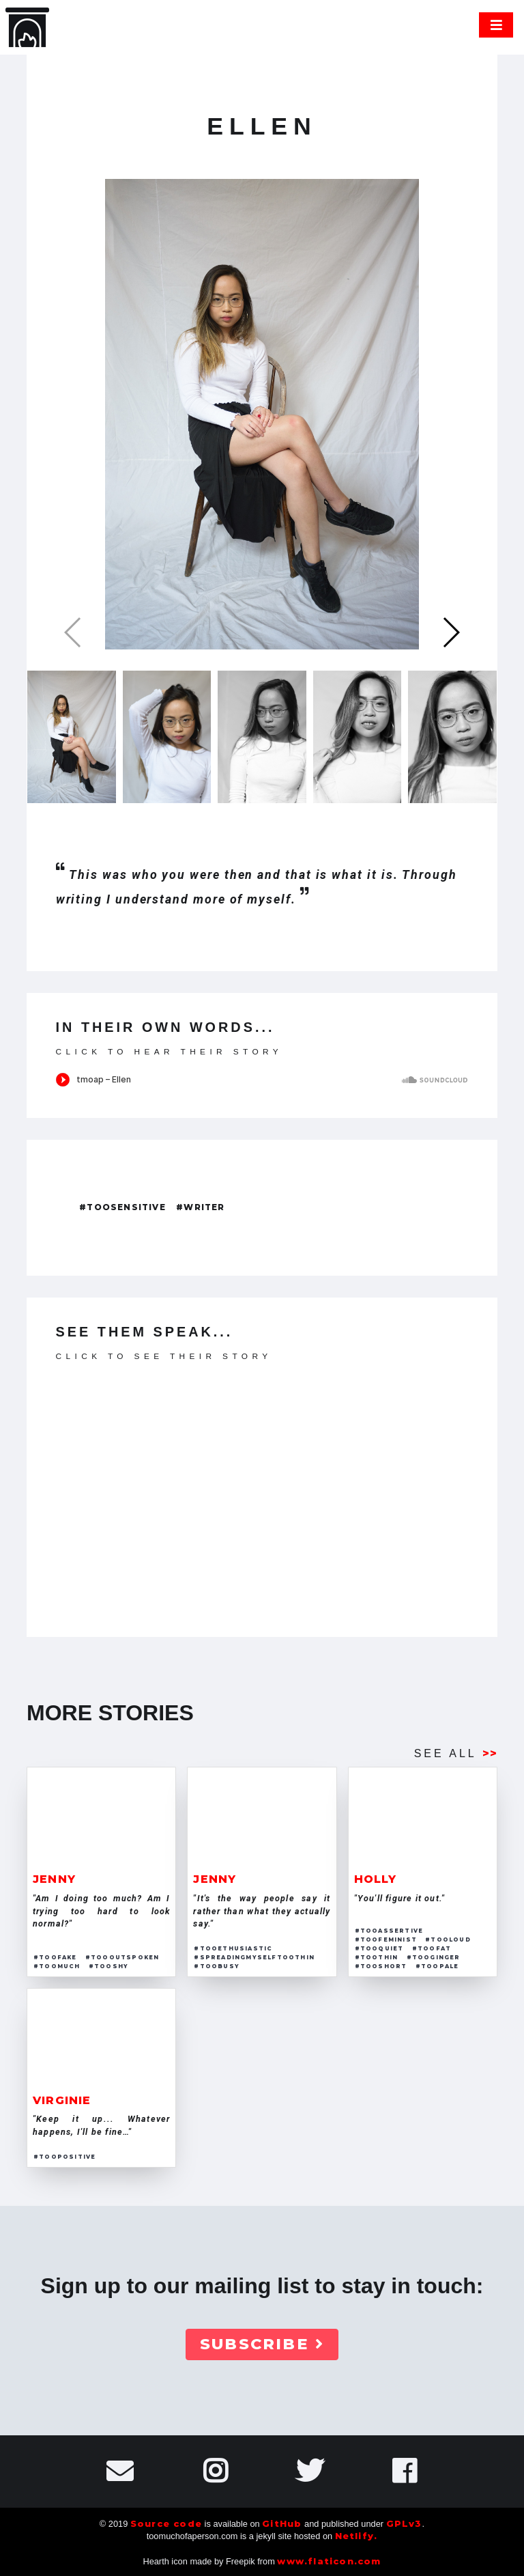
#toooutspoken (122, 1957)
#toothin (376, 1957)
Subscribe (262, 2343)
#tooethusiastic (233, 1948)
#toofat (431, 1948)
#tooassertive (389, 1930)
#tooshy (108, 1966)
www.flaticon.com (329, 2561)
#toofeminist (386, 1939)
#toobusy (216, 1966)
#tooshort (381, 1966)
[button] (450, 632)
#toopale (437, 1966)
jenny (54, 1879)
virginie (62, 2100)
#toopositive (64, 2156)
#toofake (55, 1957)
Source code (166, 2524)
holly (375, 1879)
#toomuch (57, 1966)
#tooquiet (379, 1948)
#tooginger (434, 1957)
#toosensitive (122, 1207)
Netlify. (356, 2536)
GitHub (282, 2524)
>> (489, 1753)
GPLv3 (404, 2524)
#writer (200, 1207)
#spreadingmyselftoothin (254, 1957)
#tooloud (448, 1939)
